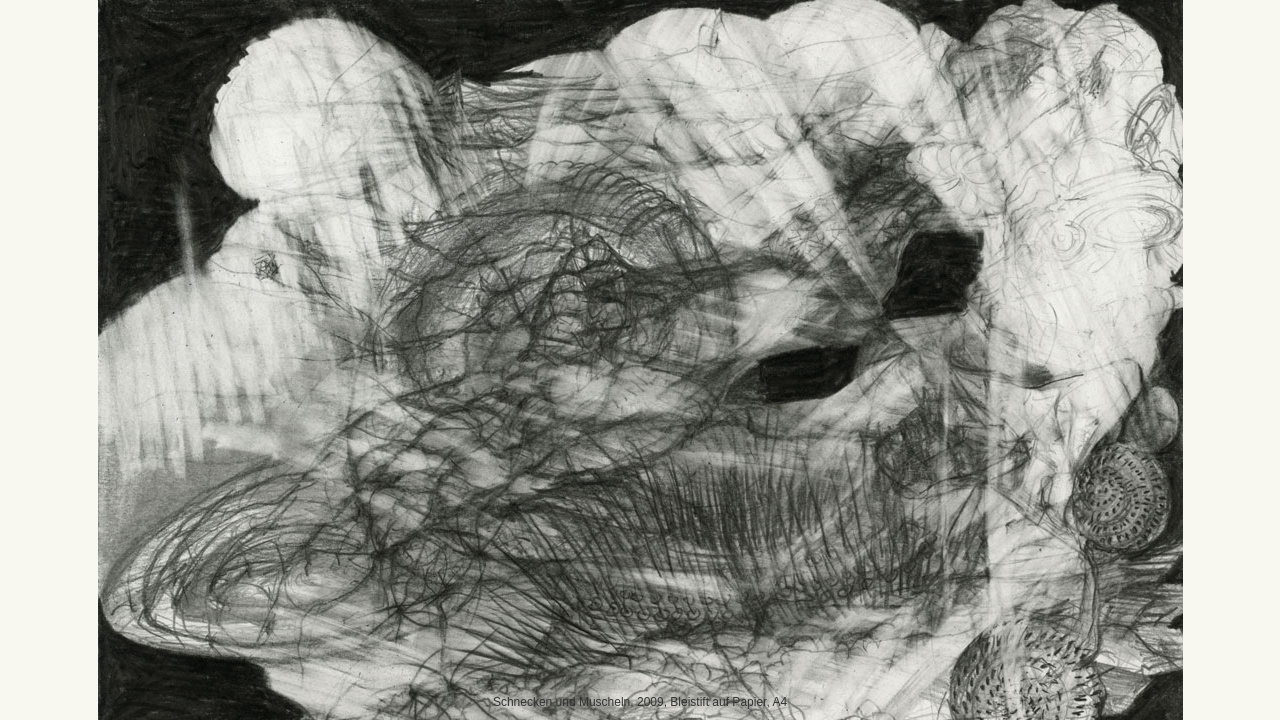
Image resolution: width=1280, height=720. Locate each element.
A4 (779, 702)
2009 (650, 702)
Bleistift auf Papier (718, 702)
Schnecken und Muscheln (561, 702)
